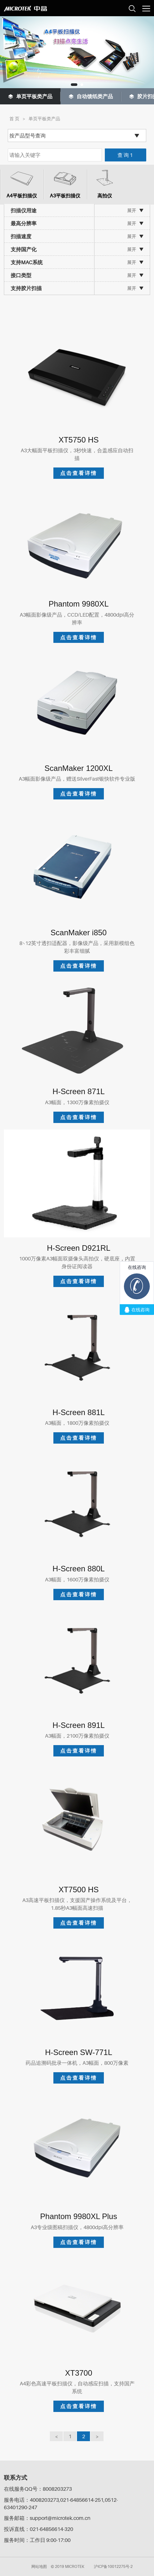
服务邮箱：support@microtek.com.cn (47, 2518)
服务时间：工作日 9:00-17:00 (37, 2540)
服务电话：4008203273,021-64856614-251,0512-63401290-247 (61, 2504)
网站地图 (39, 2566)
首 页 (14, 118)
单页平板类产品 (44, 118)
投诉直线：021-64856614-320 (38, 2529)
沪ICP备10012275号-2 (113, 2566)
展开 (131, 210)
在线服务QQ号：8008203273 (38, 2489)
